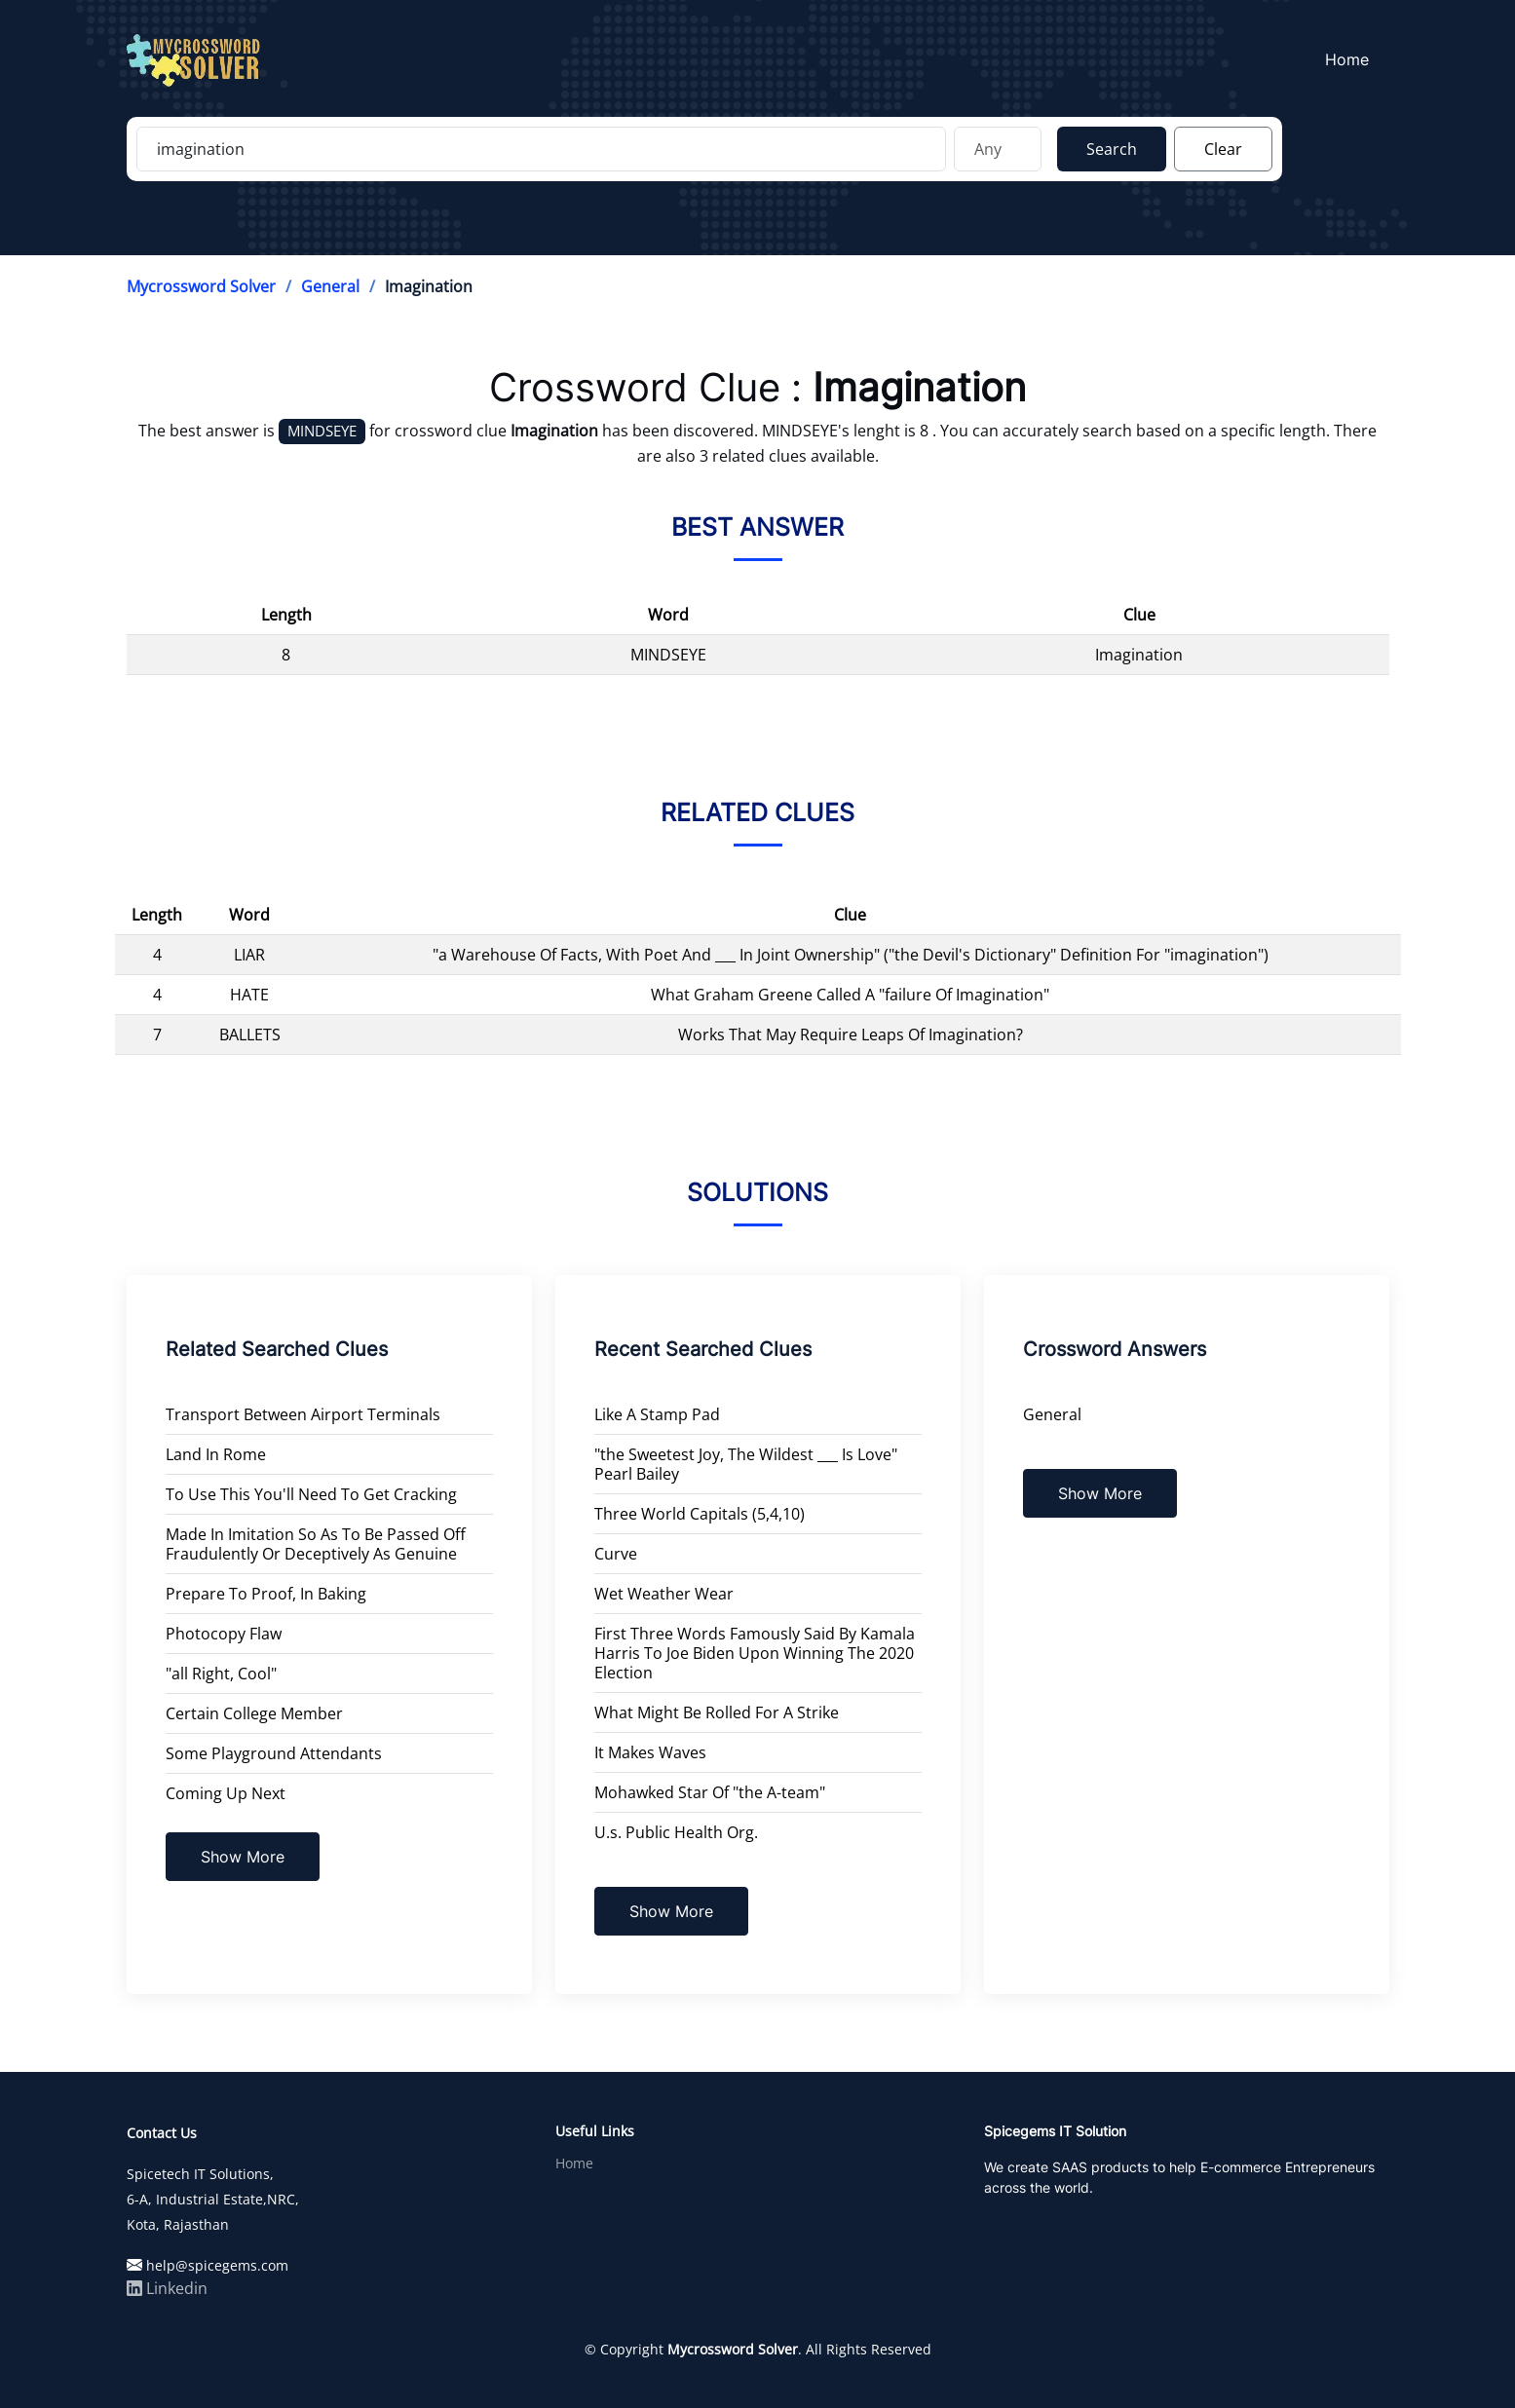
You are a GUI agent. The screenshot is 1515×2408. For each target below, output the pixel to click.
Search (1111, 149)
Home (1353, 59)
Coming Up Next (225, 1793)
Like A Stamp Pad (657, 1414)
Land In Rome (216, 1454)
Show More (242, 1856)
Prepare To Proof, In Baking (266, 1593)
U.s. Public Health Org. (676, 1832)
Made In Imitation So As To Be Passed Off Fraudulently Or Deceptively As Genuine (316, 1543)
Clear (1223, 149)
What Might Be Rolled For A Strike (716, 1712)
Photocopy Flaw (224, 1633)
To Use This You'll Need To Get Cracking (311, 1494)
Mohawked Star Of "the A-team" (709, 1792)
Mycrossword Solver (201, 286)
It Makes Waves (650, 1752)
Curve (615, 1553)
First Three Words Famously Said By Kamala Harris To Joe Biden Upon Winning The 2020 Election (754, 1653)
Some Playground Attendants (274, 1753)
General (330, 286)
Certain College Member (254, 1713)
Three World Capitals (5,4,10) (699, 1514)
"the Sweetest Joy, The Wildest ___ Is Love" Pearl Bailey (745, 1464)
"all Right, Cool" (221, 1673)
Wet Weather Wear (664, 1593)
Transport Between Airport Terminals (303, 1414)
